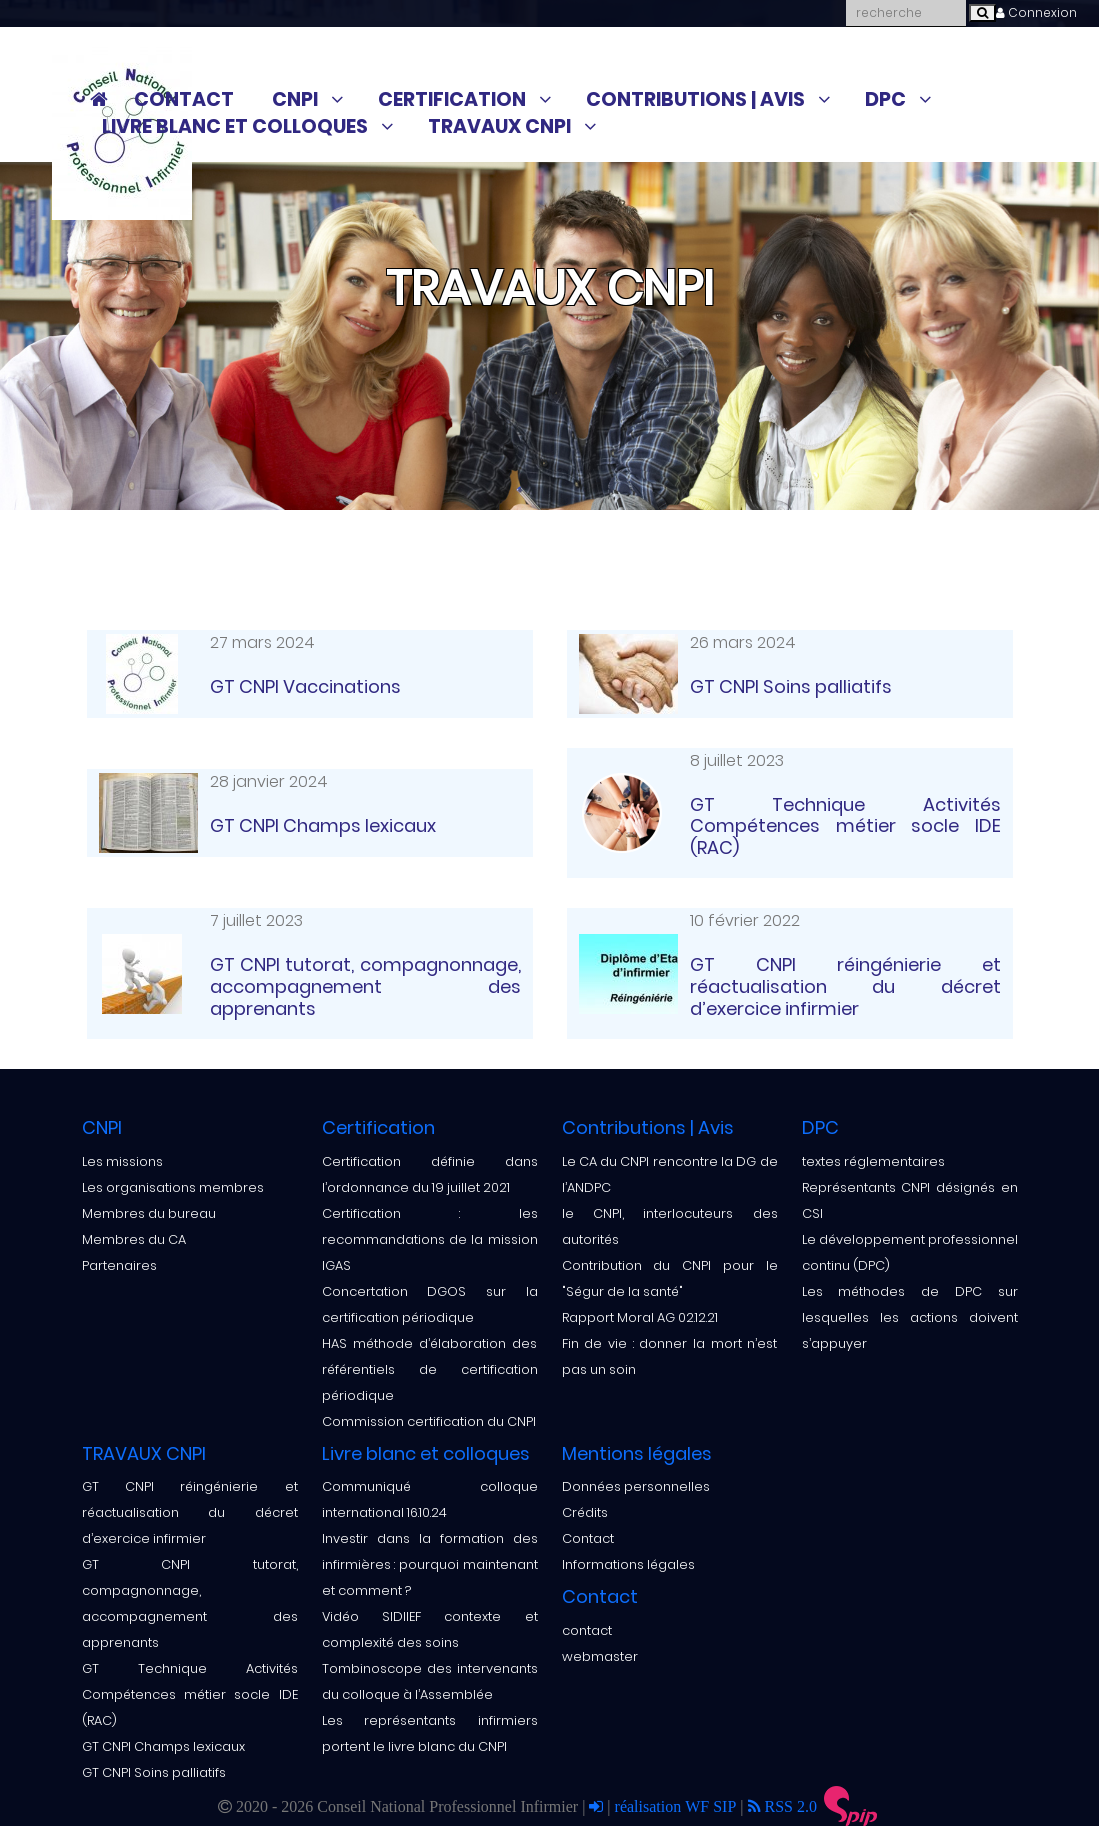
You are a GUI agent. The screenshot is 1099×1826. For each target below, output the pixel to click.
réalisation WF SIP (678, 1806)
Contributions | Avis (695, 100)
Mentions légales (637, 1453)
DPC (885, 100)
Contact (184, 100)
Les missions (122, 1161)
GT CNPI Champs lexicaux (163, 1746)
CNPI (295, 100)
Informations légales (628, 1564)
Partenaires (119, 1265)
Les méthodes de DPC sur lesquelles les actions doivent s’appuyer (910, 1317)
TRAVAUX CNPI (499, 127)
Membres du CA (134, 1239)
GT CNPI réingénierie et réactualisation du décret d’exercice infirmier (190, 1512)
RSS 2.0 (782, 1806)
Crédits (585, 1512)
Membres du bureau (149, 1213)
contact (587, 1630)
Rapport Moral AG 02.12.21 (640, 1317)
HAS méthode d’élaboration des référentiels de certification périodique (430, 1369)
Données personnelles (636, 1486)
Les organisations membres (173, 1187)
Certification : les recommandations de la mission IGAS (430, 1239)
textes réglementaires (873, 1161)
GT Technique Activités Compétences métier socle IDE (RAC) (190, 1694)
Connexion (1036, 12)
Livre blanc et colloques (235, 127)
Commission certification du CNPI (429, 1421)
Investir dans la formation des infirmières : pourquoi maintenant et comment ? (430, 1564)
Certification (452, 100)
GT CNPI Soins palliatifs (154, 1772)
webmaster (600, 1656)
